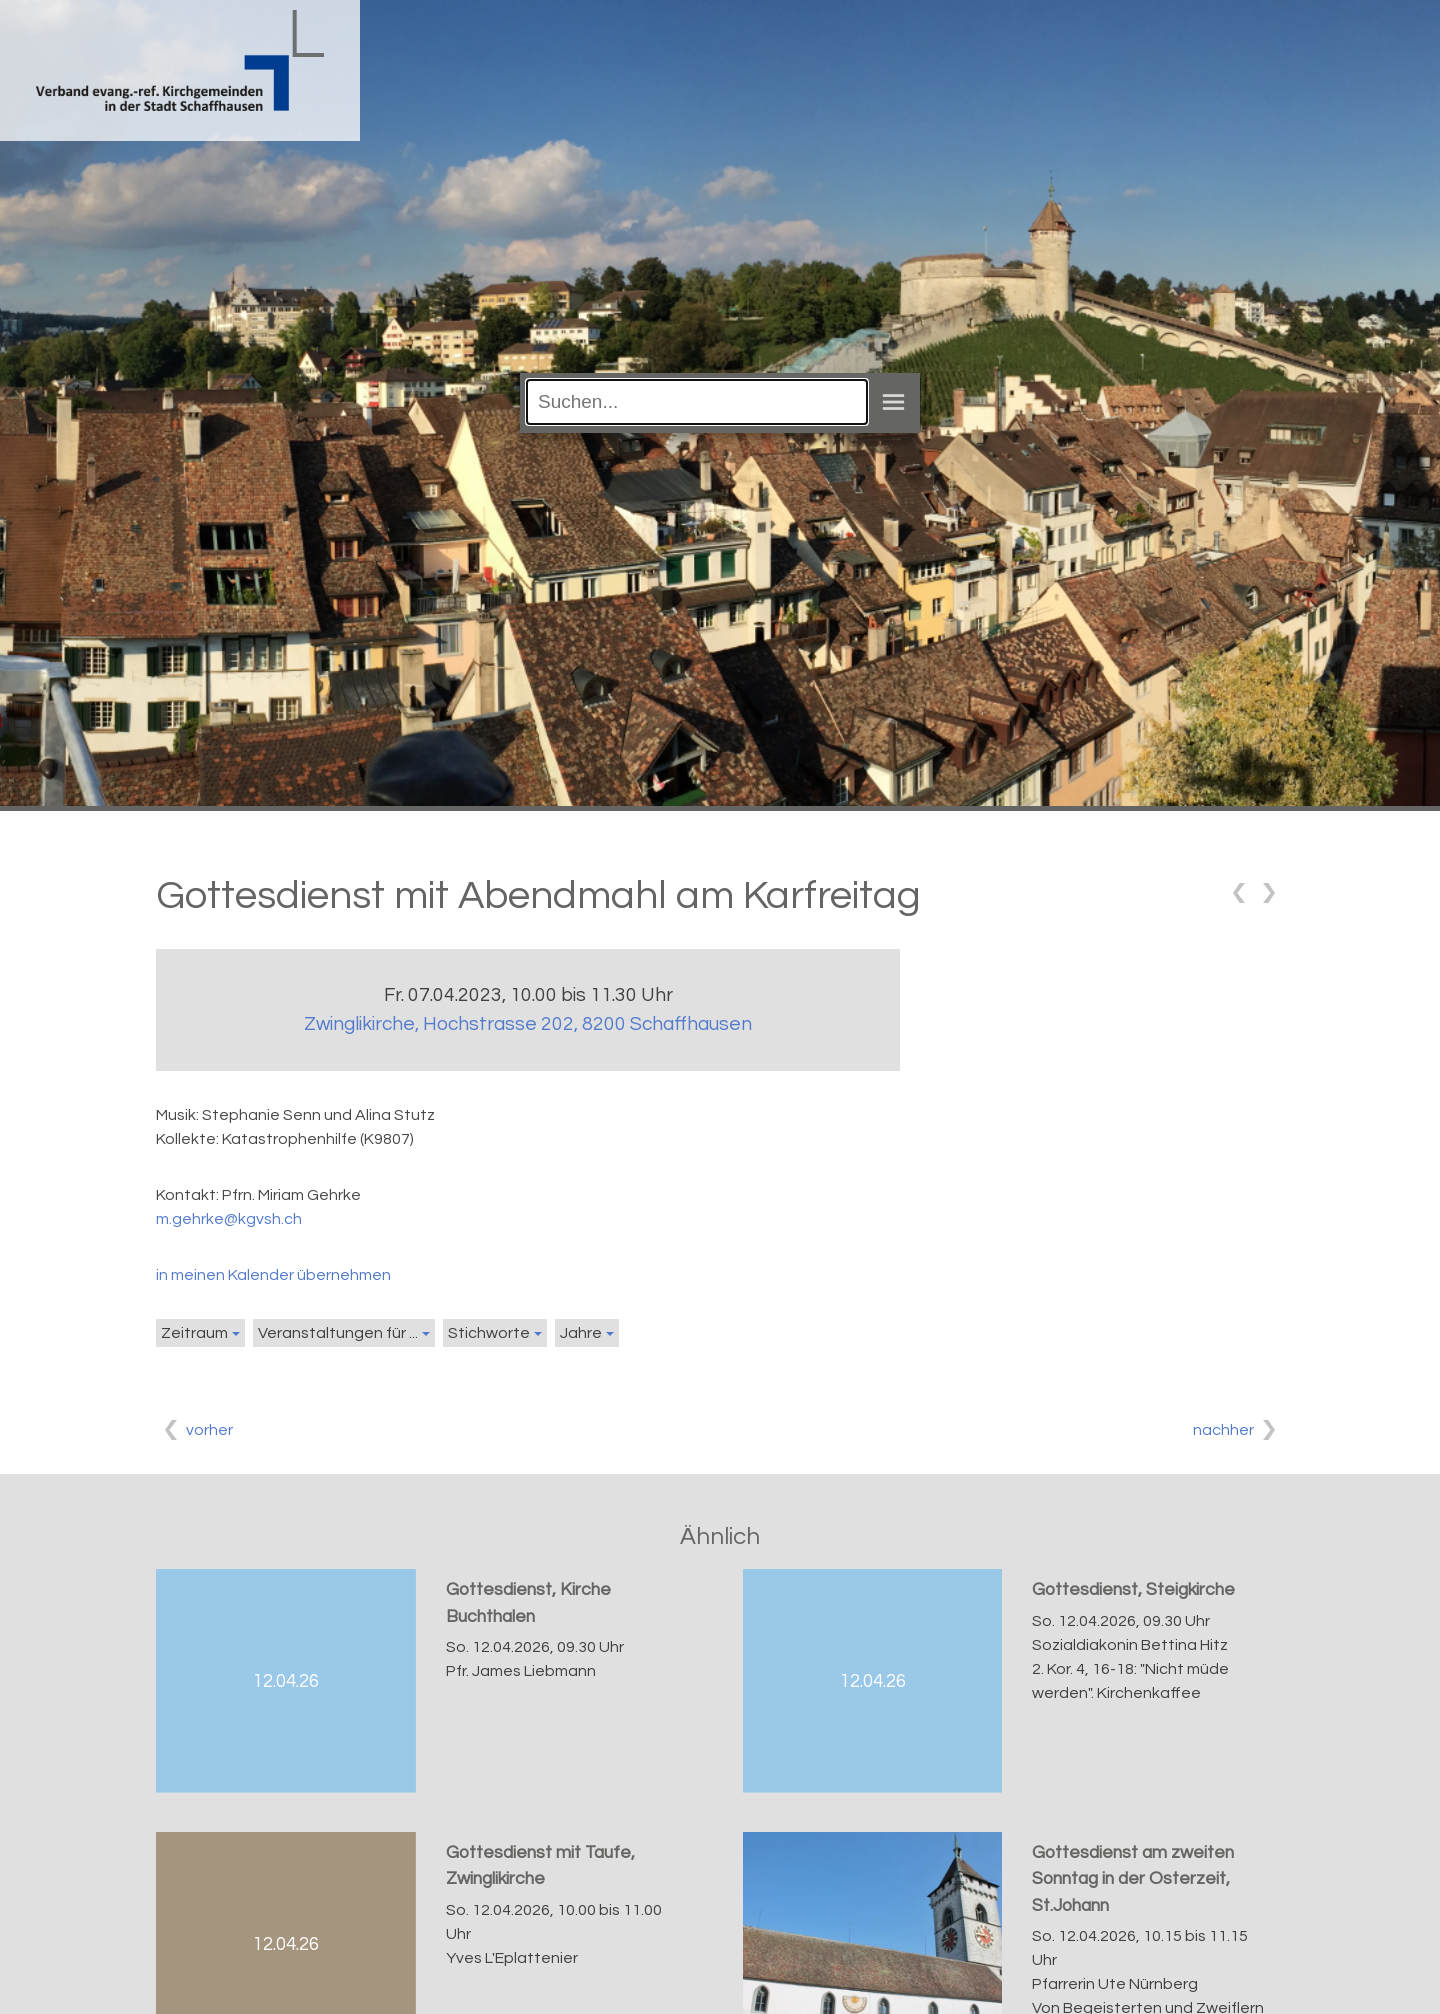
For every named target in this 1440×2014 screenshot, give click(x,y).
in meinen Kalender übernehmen (273, 1275)
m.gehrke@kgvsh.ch (229, 1219)
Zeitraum (194, 1333)
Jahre (581, 1333)
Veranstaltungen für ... (338, 1333)
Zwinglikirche (528, 1024)
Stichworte (489, 1333)
